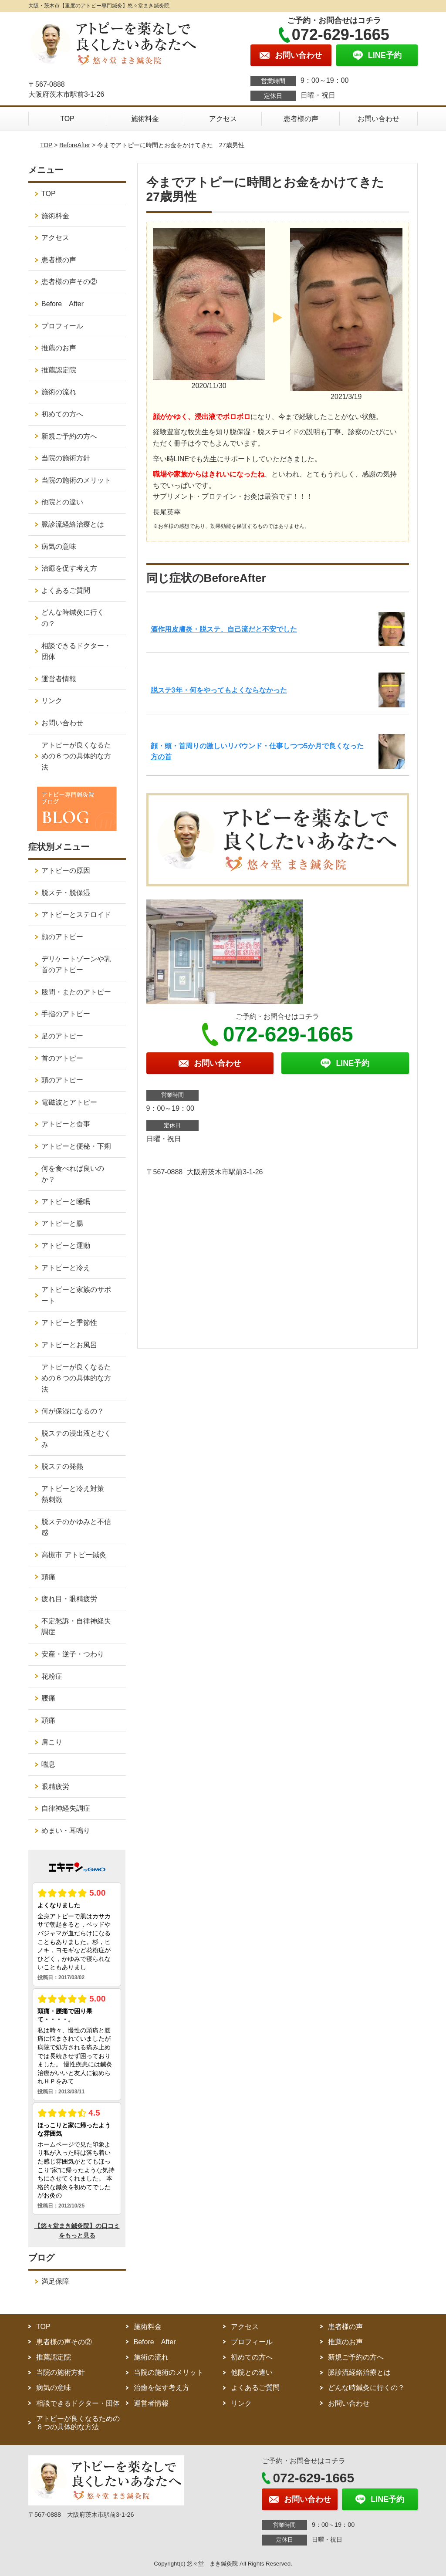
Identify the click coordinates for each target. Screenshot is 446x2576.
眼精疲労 (55, 1786)
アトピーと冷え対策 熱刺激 (76, 1494)
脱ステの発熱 (62, 1466)
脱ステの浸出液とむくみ (76, 1439)
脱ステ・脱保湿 (65, 892)
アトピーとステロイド (76, 914)
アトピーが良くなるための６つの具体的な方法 (76, 756)
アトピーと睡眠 (65, 1201)
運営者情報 (58, 679)
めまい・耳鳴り (65, 1830)
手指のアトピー (65, 1014)
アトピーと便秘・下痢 (76, 1146)
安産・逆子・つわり (72, 1654)
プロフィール (62, 326)
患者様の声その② (69, 281)
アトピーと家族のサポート (76, 1295)
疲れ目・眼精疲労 (69, 1598)
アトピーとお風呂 (69, 1345)
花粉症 (51, 1676)
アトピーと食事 (65, 1124)
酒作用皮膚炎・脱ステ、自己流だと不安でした (224, 629)
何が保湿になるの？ (72, 1411)
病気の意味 (58, 546)
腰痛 (48, 1698)
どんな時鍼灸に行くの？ (72, 618)
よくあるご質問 (65, 590)
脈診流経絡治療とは (72, 524)
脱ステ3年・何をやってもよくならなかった (219, 690)
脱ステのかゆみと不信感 (76, 1527)
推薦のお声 (58, 348)
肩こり (51, 1742)
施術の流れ (58, 392)
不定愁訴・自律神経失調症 (76, 1626)
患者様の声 (301, 118)
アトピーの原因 (65, 870)
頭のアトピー (62, 1080)
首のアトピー (62, 1058)
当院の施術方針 (65, 458)
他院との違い (62, 502)
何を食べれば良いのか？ (72, 1174)
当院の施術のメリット (76, 480)
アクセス (223, 118)
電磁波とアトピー (69, 1102)
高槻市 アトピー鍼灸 (73, 1554)
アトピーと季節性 (69, 1322)
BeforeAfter (74, 145)
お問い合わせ (378, 118)
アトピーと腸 (62, 1223)
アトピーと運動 (65, 1245)
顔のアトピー (62, 936)
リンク (51, 700)
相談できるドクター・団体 (76, 651)
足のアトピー (62, 1036)
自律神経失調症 (65, 1808)
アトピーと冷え (65, 1267)
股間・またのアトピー (76, 992)
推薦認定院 (58, 370)
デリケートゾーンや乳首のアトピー (76, 964)
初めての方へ (62, 414)
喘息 (48, 1764)
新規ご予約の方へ (69, 436)
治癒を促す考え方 (69, 568)
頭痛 (48, 1577)
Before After (62, 304)
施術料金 (145, 118)
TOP (67, 118)
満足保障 (55, 2281)
